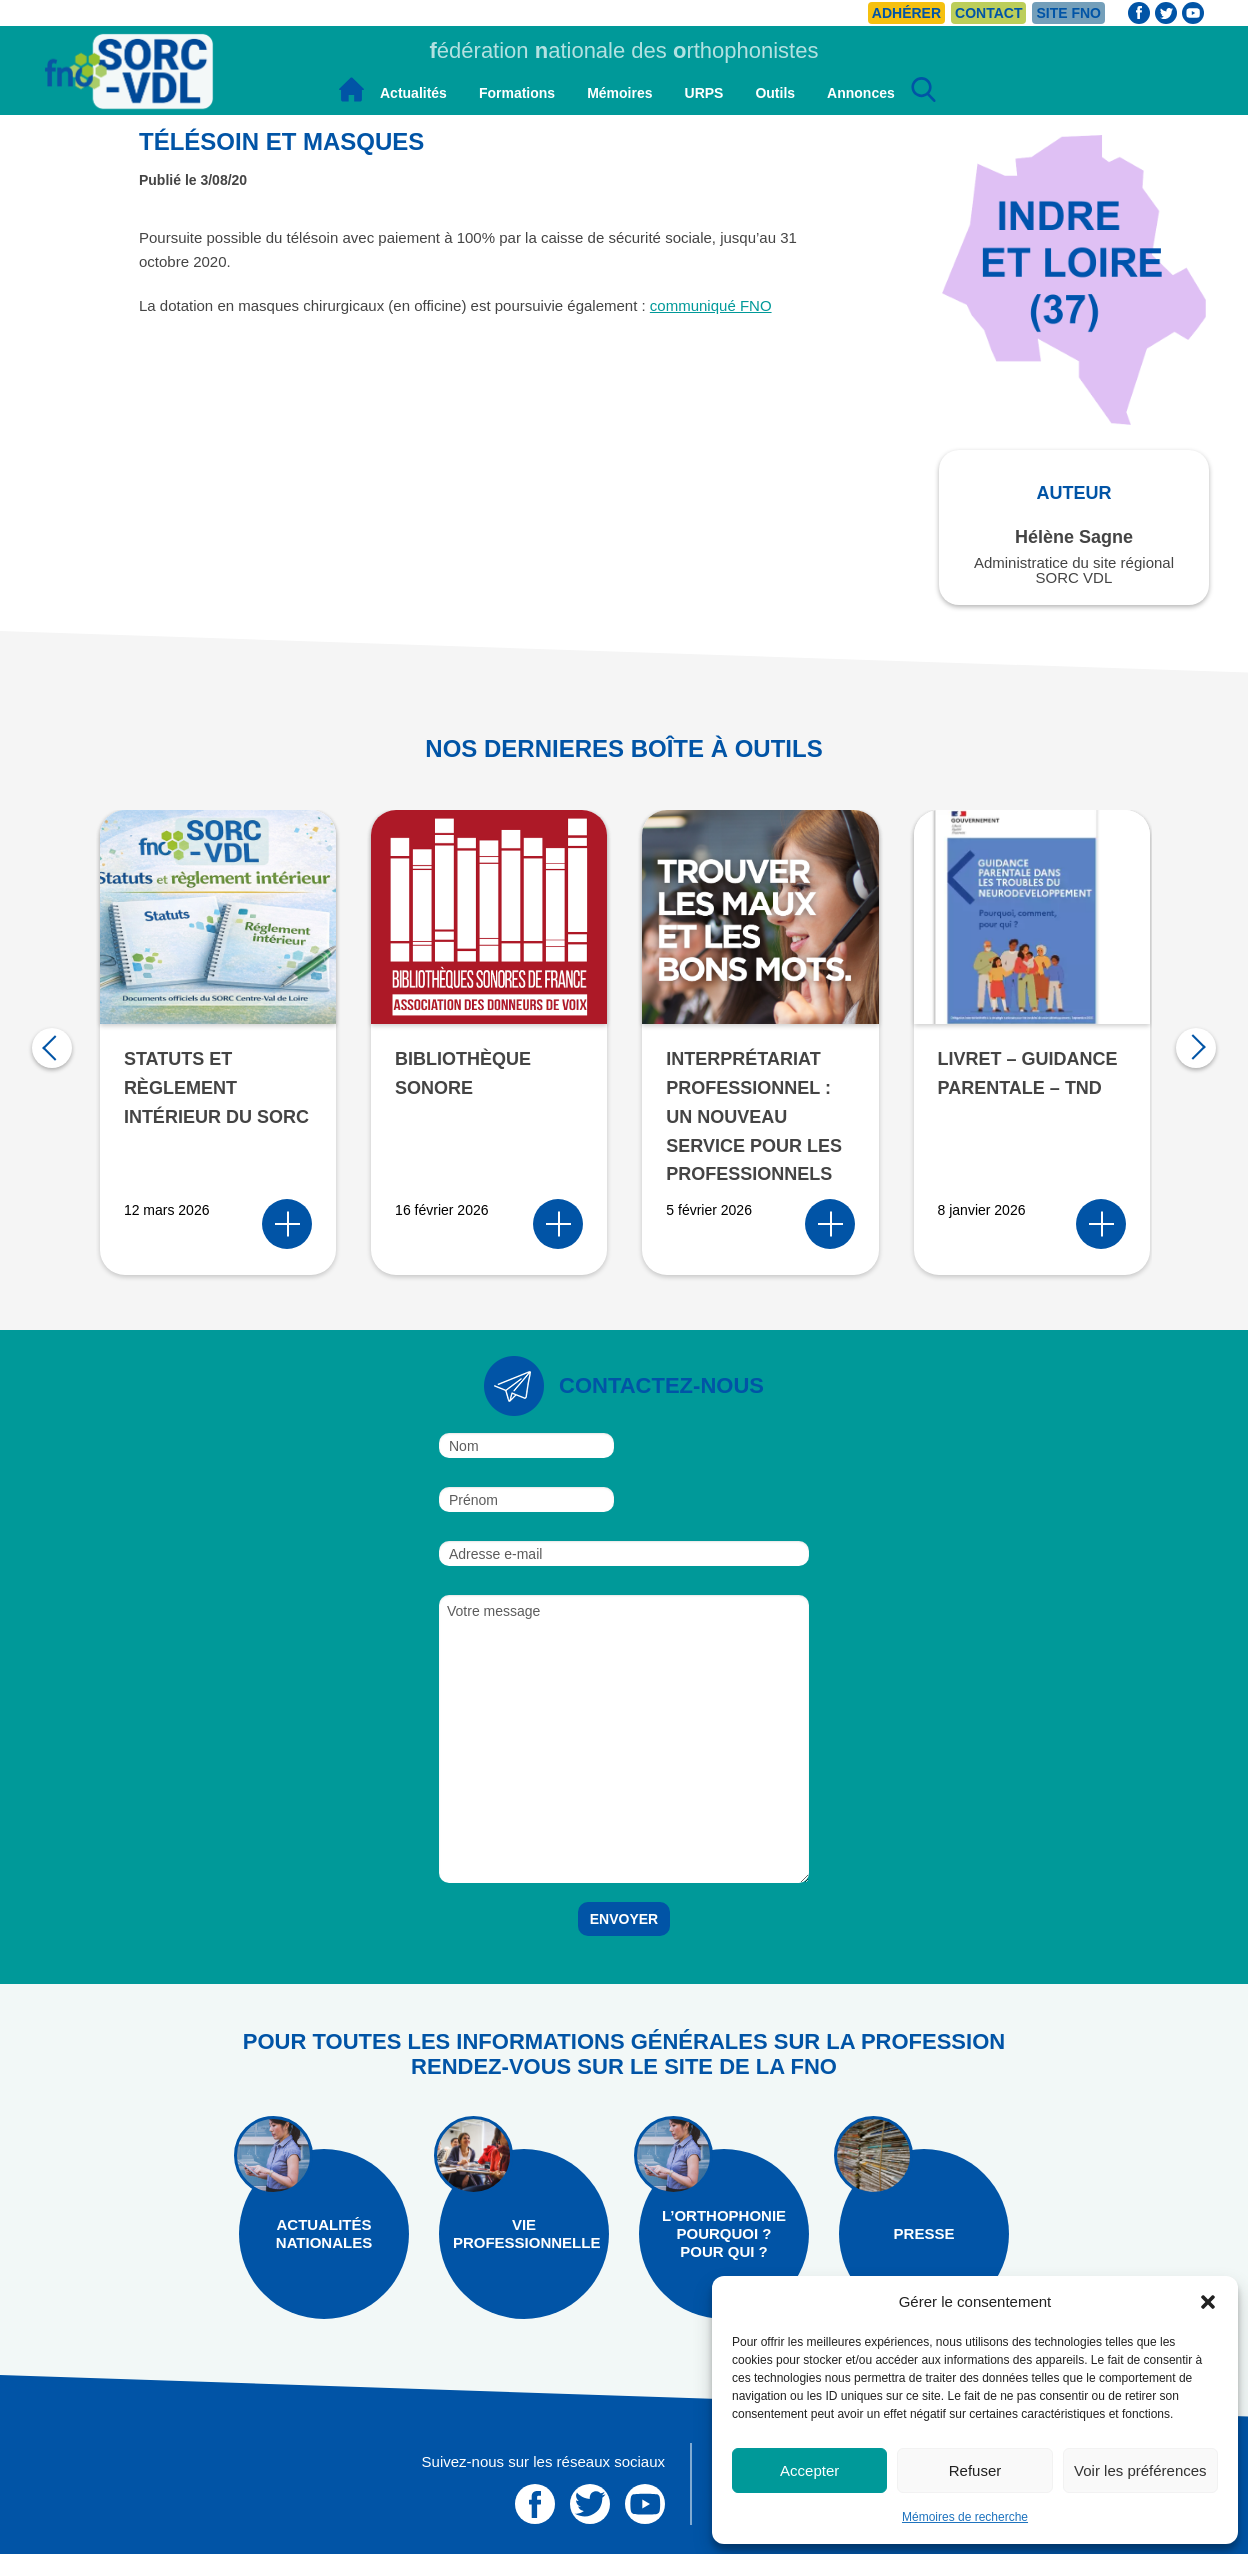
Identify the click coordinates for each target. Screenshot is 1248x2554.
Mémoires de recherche (965, 2517)
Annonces (861, 93)
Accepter (809, 2470)
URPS (704, 93)
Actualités (413, 93)
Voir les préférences (1140, 2470)
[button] (1208, 2302)
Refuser (975, 2470)
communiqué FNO (711, 305)
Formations (517, 93)
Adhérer (906, 13)
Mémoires (619, 93)
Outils (775, 93)
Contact (988, 13)
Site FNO (1068, 13)
